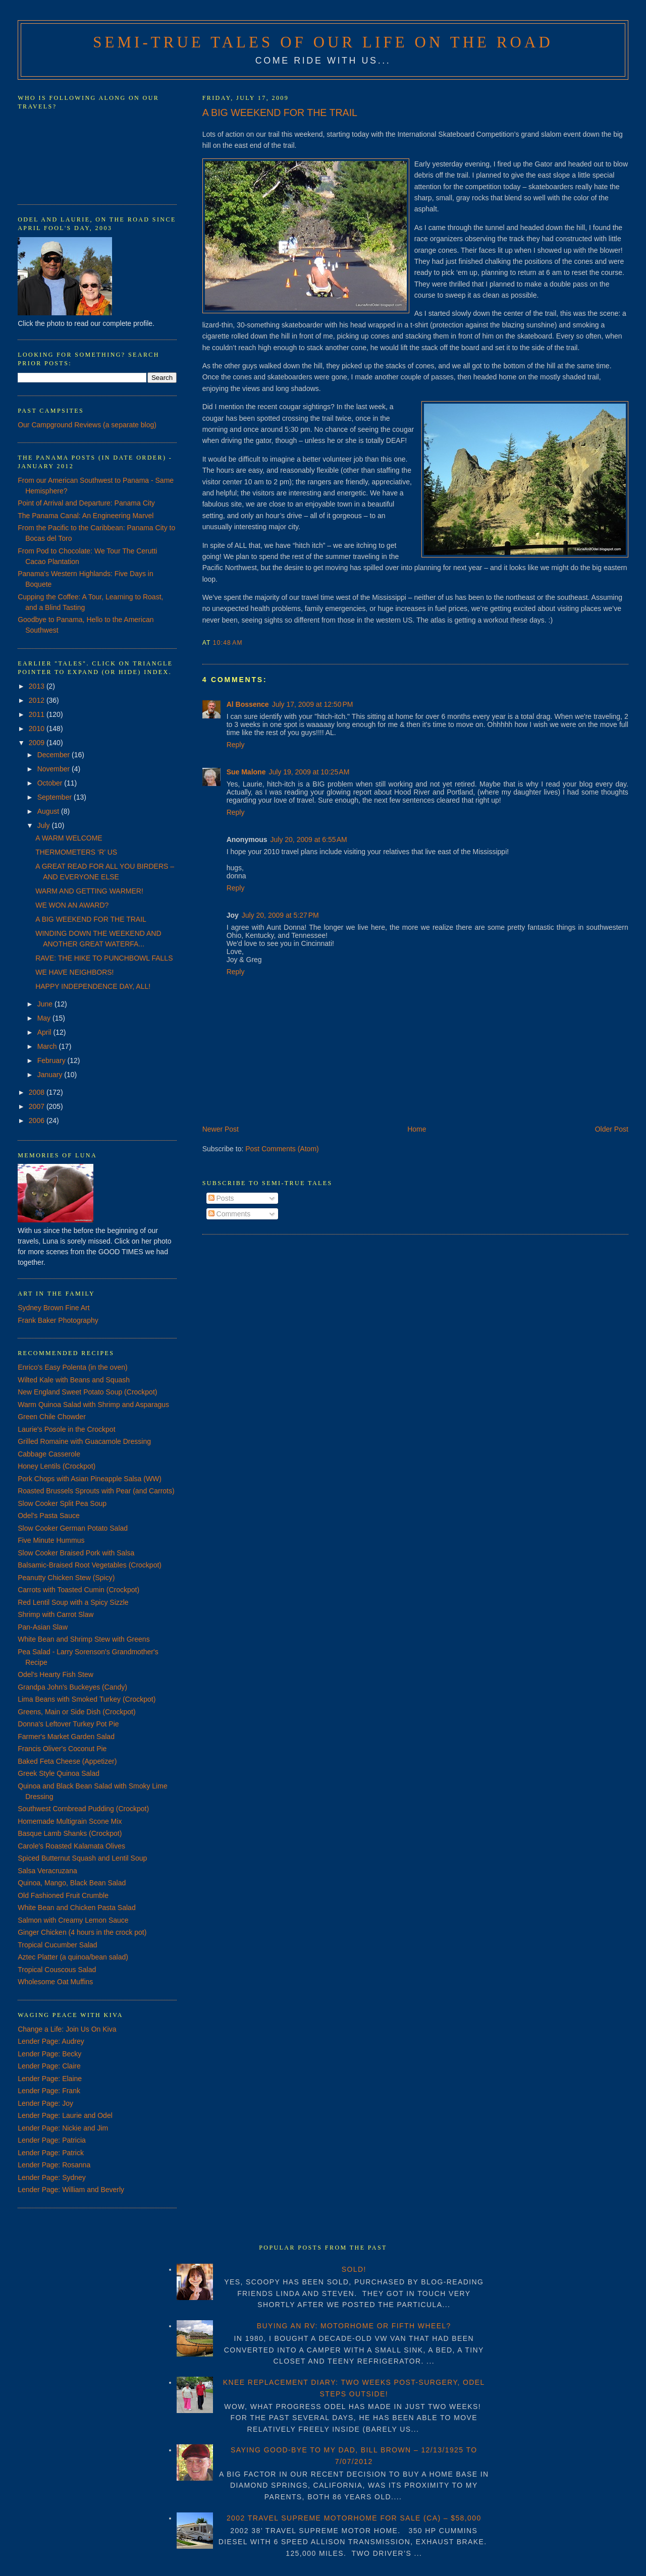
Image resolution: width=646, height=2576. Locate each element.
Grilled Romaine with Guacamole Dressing (84, 1441)
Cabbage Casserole (49, 1454)
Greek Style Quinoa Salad (58, 1773)
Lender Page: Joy (45, 2103)
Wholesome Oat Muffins (55, 1982)
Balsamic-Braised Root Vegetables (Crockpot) (90, 1565)
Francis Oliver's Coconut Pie (62, 1749)
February (52, 1060)
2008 (37, 1092)
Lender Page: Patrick (51, 2153)
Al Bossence (248, 704)
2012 (37, 700)
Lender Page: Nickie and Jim (63, 2128)
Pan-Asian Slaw (43, 1627)
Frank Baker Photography (58, 1320)
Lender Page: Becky (49, 2054)
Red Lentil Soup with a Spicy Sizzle (73, 1602)
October (51, 783)
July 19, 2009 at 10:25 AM (308, 772)
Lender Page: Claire (49, 2066)
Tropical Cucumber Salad (57, 1945)
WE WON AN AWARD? (72, 905)
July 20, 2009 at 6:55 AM (309, 839)
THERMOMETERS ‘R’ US (76, 852)
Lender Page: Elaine (50, 2079)
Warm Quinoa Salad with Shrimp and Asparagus (93, 1405)
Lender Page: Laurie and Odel (65, 2115)
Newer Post (220, 1129)
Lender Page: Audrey (51, 2041)
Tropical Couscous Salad (57, 1970)
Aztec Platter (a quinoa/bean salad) (73, 1957)
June (46, 1004)
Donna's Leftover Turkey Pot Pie (68, 1724)
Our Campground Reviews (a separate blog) (87, 425)
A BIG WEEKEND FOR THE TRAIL (279, 112)
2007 (37, 1106)
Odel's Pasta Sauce (49, 1515)
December (54, 755)
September (55, 797)
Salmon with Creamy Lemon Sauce (73, 1920)
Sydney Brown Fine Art (53, 1308)
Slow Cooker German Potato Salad (73, 1528)
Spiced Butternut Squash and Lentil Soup (82, 1858)
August (49, 811)
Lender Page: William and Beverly (71, 2190)
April (45, 1032)
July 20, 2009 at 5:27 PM (280, 915)
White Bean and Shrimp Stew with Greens (83, 1639)
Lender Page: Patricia (52, 2140)
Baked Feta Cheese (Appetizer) (67, 1761)
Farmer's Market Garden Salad (66, 1736)
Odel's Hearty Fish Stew (55, 1674)
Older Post (611, 1129)
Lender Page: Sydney (52, 2177)
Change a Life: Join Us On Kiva (67, 2029)
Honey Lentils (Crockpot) (56, 1466)
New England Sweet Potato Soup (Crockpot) (87, 1392)
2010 (37, 728)
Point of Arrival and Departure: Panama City (86, 503)
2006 (37, 1120)
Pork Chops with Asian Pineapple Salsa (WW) (90, 1479)
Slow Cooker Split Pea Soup (62, 1503)
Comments (229, 1214)
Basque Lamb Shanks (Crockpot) (70, 1833)
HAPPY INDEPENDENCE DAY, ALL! (92, 986)
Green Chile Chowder (52, 1417)
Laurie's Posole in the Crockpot (66, 1429)
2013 (37, 686)
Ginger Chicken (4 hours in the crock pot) (82, 1932)
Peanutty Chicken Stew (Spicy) (66, 1578)
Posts (221, 1198)
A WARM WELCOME (68, 838)
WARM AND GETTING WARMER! (89, 891)
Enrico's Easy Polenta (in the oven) (72, 1367)
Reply (236, 745)
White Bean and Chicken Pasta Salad (76, 1907)
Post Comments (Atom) (281, 1149)
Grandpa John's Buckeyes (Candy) (72, 1687)
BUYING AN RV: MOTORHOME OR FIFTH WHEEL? (354, 2326)
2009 (37, 743)
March (48, 1046)
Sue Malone (246, 772)
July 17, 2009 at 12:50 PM (312, 704)
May (44, 1018)
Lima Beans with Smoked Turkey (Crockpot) (86, 1699)
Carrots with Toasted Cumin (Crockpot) (78, 1590)
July (44, 825)
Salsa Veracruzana (47, 1871)
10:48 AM (228, 642)
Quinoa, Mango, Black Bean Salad (72, 1883)
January (51, 1075)
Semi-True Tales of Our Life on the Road (323, 42)
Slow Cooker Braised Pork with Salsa (76, 1553)
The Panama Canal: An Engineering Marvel (85, 516)
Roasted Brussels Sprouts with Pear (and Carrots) (96, 1491)
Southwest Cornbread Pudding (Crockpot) (83, 1809)
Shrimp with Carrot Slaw (55, 1614)
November (54, 769)
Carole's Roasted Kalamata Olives (71, 1846)
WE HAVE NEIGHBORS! (74, 972)
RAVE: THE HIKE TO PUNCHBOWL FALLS (104, 958)
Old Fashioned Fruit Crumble (63, 1895)
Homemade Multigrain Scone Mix (70, 1821)
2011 (37, 714)
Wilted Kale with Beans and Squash (74, 1380)
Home (416, 1129)
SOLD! (354, 2269)
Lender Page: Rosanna (54, 2165)
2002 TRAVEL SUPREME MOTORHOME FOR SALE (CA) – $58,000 (354, 2518)
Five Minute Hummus (51, 1540)
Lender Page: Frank (49, 2091)
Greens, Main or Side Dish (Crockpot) (76, 1712)
